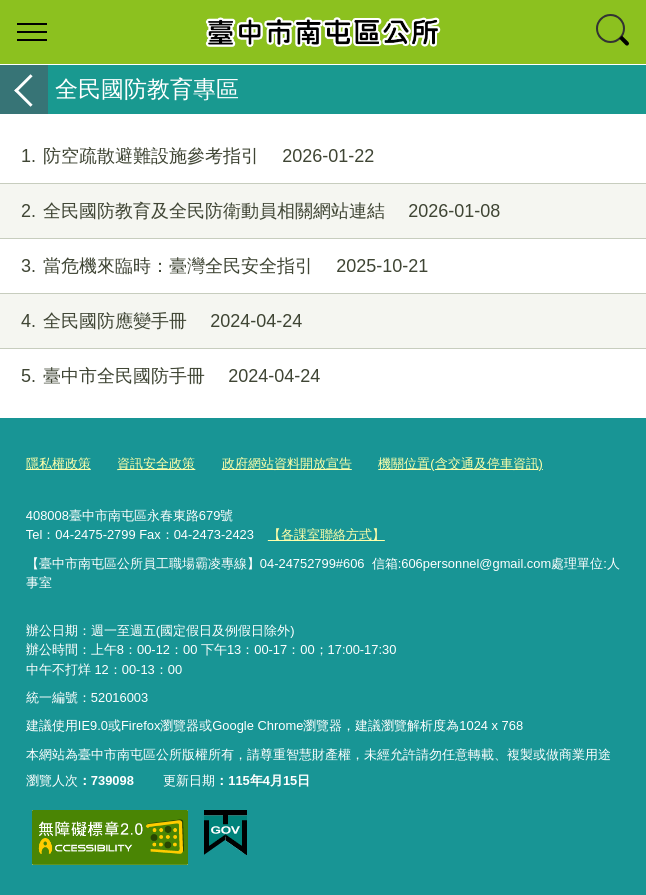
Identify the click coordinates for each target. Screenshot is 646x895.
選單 (32, 32)
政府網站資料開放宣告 (287, 463)
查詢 (614, 32)
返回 (24, 89)
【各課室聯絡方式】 (326, 534)
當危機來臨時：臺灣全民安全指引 (214, 266)
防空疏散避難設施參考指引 (187, 156)
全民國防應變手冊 (151, 321)
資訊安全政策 (156, 463)
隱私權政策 (58, 463)
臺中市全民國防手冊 (160, 376)
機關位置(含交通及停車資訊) (460, 463)
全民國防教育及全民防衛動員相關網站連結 (250, 211)
